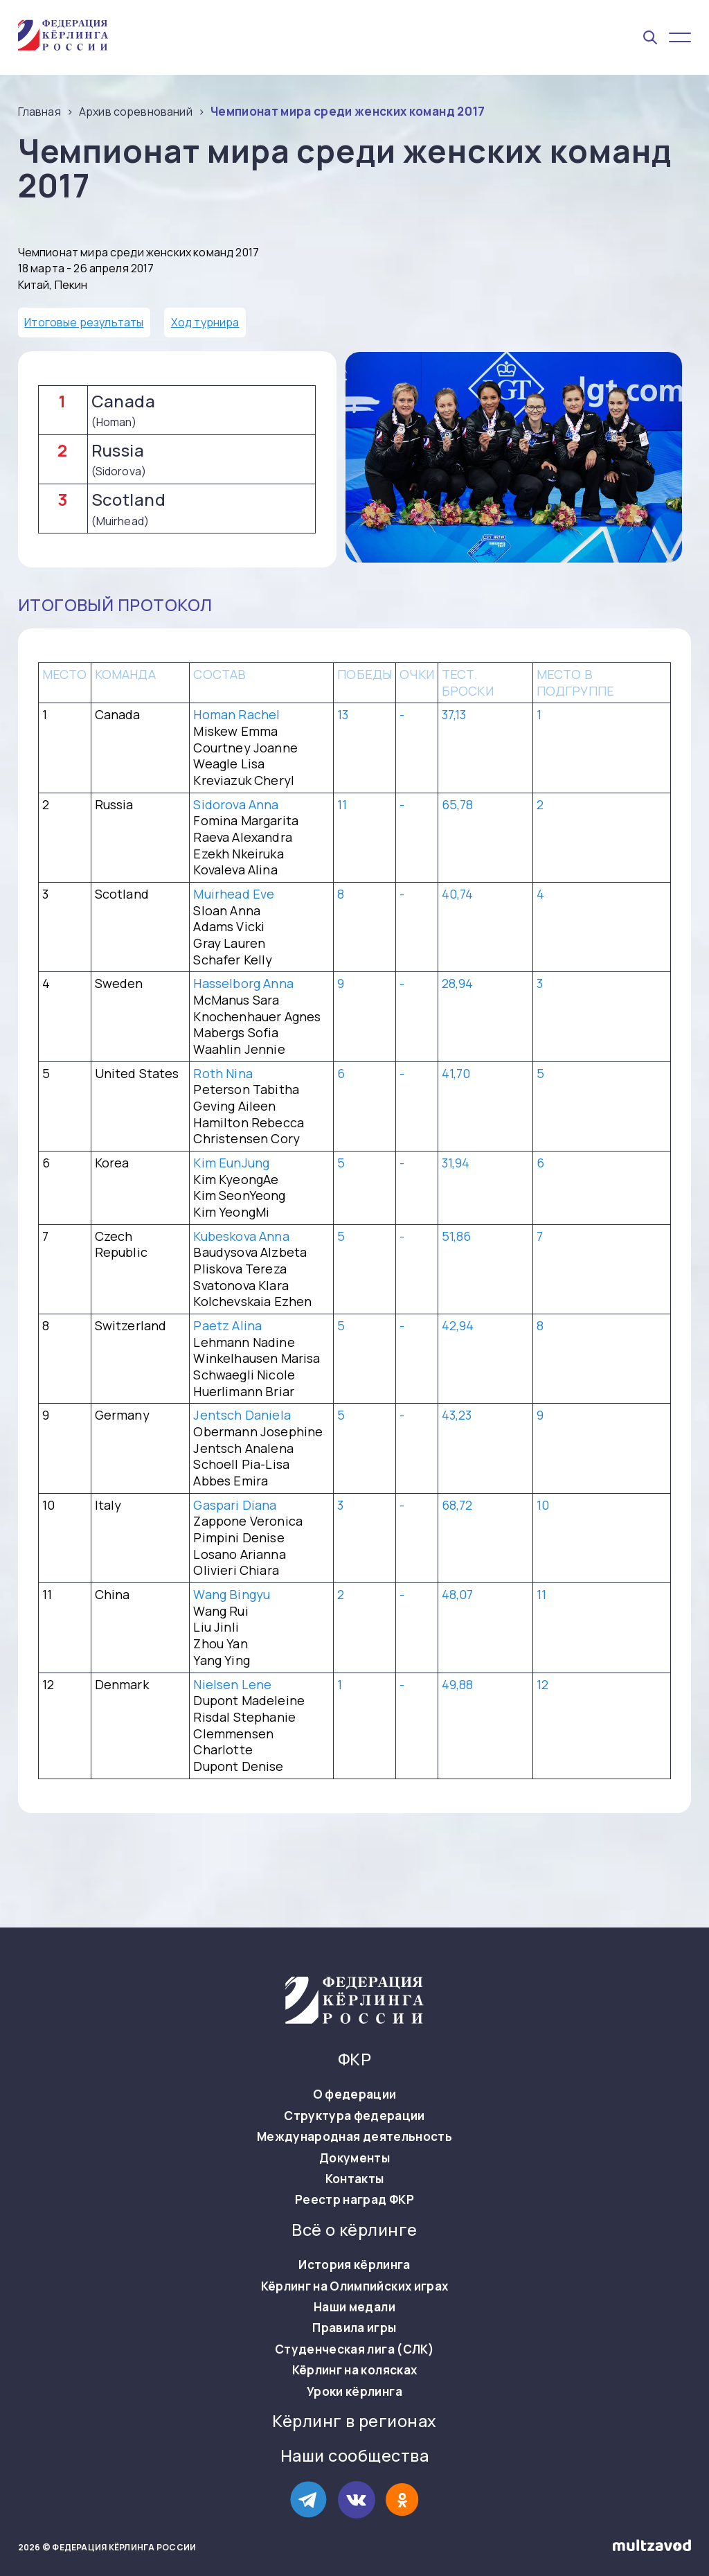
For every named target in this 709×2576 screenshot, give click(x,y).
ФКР (354, 2059)
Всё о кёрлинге (354, 2230)
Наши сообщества (354, 2455)
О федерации (355, 2094)
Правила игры (354, 2328)
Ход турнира (205, 322)
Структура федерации (354, 2116)
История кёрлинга (354, 2265)
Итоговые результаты (83, 322)
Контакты (354, 2179)
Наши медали (354, 2307)
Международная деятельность (354, 2137)
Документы (354, 2158)
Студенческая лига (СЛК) (354, 2349)
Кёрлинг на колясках (354, 2370)
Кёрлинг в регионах (354, 2421)
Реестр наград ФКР (354, 2200)
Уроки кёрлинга (354, 2391)
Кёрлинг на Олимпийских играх (355, 2286)
